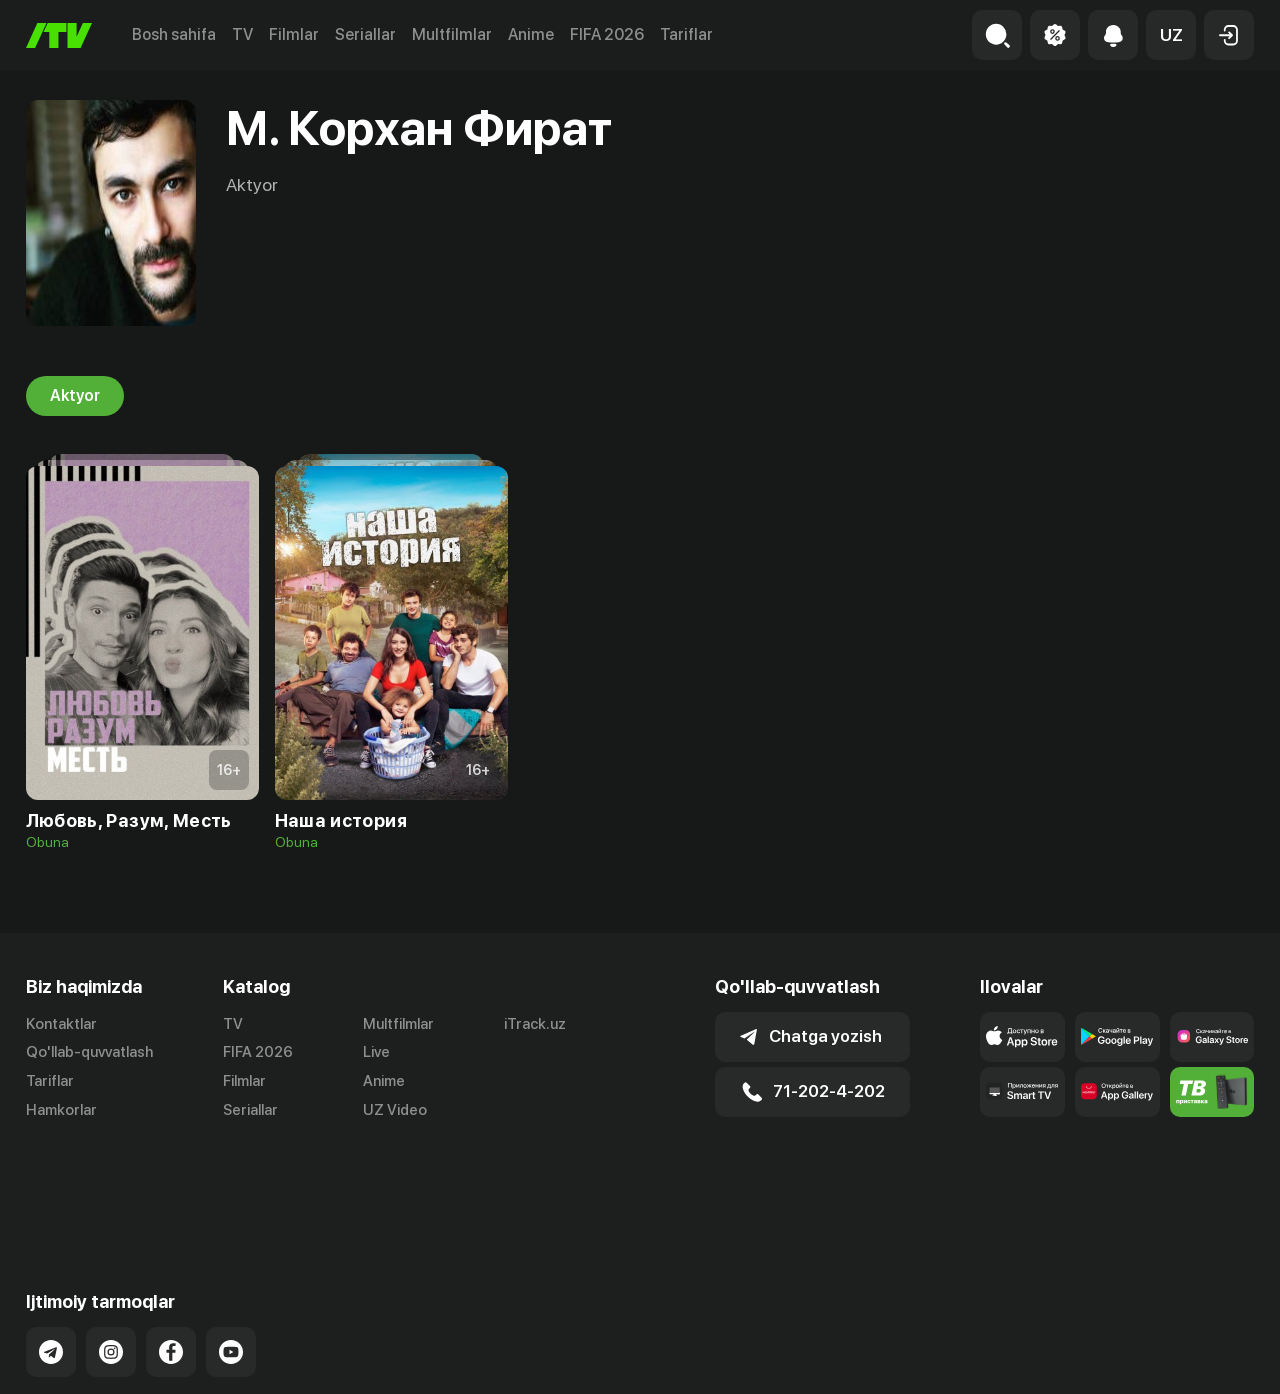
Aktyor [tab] (75, 396)
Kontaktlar (61, 1024)
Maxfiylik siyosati (1196, 1358)
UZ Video (395, 1110)
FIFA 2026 (607, 34)
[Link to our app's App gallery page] (1117, 1092)
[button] (1171, 35)
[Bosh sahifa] (59, 35)
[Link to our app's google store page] (1117, 1037)
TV (242, 34)
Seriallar (365, 34)
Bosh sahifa (174, 34)
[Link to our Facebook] (171, 1256)
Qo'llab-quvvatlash (89, 1052)
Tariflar (686, 34)
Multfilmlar (452, 34)
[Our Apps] (1022, 1092)
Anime (531, 34)
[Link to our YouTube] (231, 1256)
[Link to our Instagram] (111, 1256)
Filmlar (294, 34)
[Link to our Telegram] (51, 1256)
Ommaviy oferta (1060, 1358)
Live (376, 1052)
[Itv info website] (1212, 1092)
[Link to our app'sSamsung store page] (1212, 1037)
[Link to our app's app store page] (1022, 1037)
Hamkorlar (61, 1110)
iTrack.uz (535, 1024)
